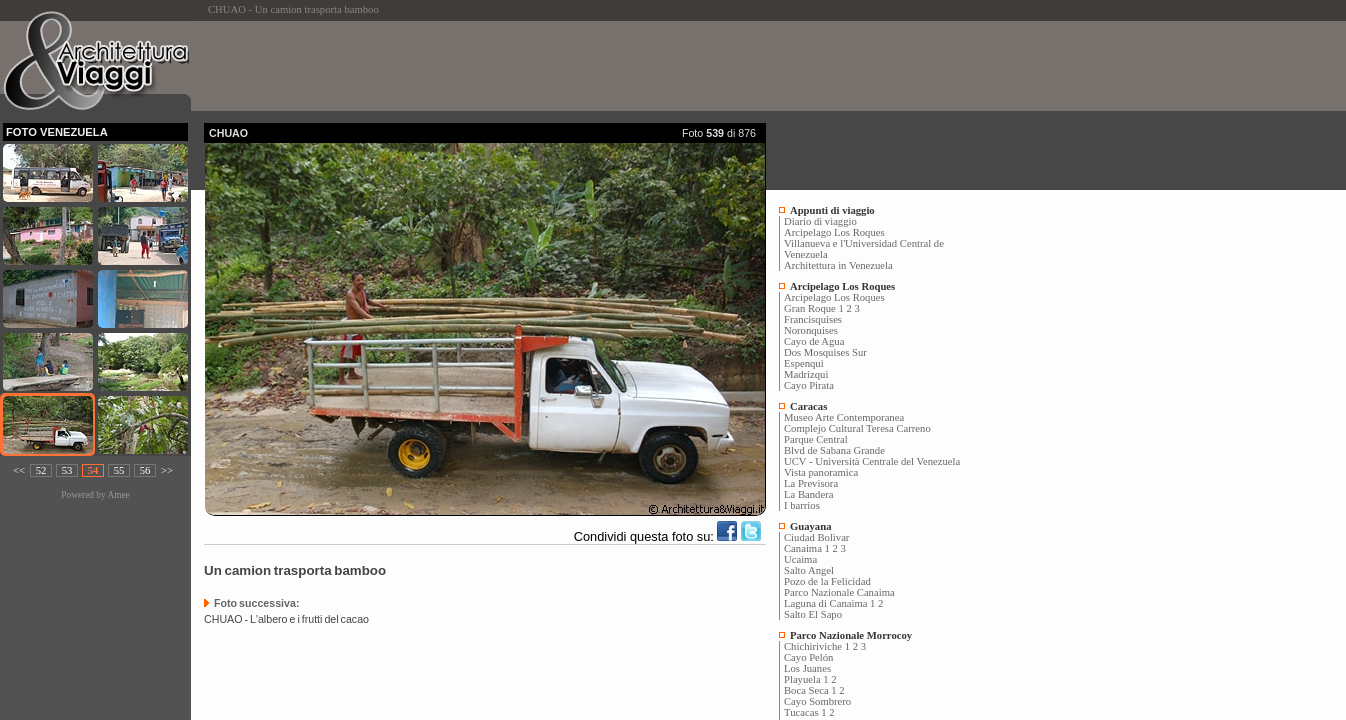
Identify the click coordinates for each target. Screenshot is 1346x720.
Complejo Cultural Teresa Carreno (857, 428)
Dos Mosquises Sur (825, 352)
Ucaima (800, 559)
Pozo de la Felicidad (827, 581)
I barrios (802, 505)
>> (167, 470)
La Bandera (808, 494)
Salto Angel (809, 570)
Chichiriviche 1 (817, 646)
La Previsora (811, 483)
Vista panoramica (821, 472)
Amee (118, 495)
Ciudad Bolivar (816, 537)
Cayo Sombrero (817, 701)
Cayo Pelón (808, 657)
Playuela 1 (806, 679)
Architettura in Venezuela (838, 265)
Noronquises (811, 330)
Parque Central (816, 439)
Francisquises (813, 319)
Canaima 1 (807, 548)
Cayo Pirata (809, 385)
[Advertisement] (568, 66)
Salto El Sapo (813, 614)
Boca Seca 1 (810, 690)
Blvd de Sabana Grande (834, 450)
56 (145, 470)
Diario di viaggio (820, 221)
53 (67, 470)
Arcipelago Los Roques (834, 232)
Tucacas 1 (805, 712)
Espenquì (804, 363)
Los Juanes (807, 668)
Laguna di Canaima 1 (829, 603)
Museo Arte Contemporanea (844, 417)
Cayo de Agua (814, 341)
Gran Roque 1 (814, 308)
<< (19, 470)
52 (41, 470)
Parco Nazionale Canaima (839, 592)
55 (119, 470)
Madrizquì (806, 374)
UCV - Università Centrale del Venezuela (872, 461)
